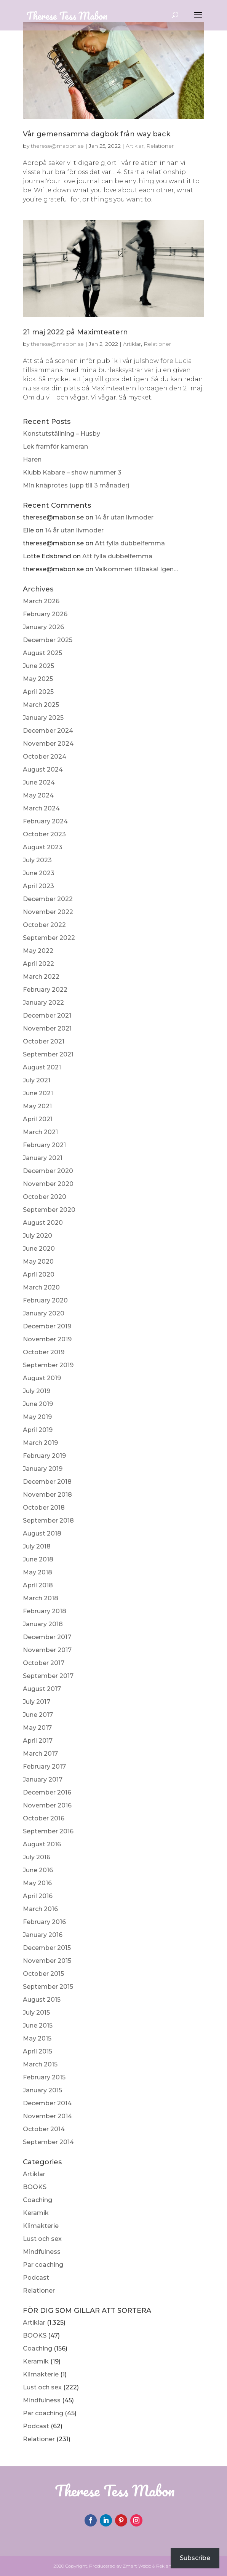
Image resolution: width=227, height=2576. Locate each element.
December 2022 (48, 899)
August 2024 (43, 769)
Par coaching (43, 2264)
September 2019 (48, 1365)
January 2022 (43, 1002)
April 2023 (38, 886)
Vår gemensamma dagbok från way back (96, 134)
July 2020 (37, 1235)
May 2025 (38, 678)
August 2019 (42, 1378)
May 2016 (37, 1883)
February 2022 (45, 989)
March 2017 (40, 1753)
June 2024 (39, 782)
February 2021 (44, 1145)
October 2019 (43, 1352)
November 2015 (47, 1960)
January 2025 (43, 717)
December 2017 (47, 1637)
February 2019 (44, 1455)
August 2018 (42, 1533)
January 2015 (42, 2090)
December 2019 (47, 1326)
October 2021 (43, 1041)
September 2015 (48, 1986)
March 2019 (40, 1442)
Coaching (37, 2200)
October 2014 (44, 2129)
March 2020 (41, 1287)
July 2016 (36, 1857)
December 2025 (47, 640)
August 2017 (42, 1688)
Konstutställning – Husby (61, 433)
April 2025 (38, 691)
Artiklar (34, 2174)
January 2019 (42, 1468)
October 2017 (43, 1663)
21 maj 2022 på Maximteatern (75, 332)
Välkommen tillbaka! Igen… (136, 569)
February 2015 (44, 2077)
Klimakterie (41, 2225)
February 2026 (45, 614)
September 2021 (48, 1054)
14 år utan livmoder (124, 517)
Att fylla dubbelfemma (130, 543)
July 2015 (36, 2012)
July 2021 (36, 1080)
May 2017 (37, 1727)
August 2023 (42, 847)
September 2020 (49, 1209)
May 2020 (38, 1261)
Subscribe (195, 2558)
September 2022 (49, 937)
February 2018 (44, 1611)
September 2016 (48, 1831)
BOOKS (34, 2187)
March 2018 (40, 1598)
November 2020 (48, 1183)
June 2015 (38, 2025)
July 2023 (37, 860)
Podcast (36, 2277)
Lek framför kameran (55, 446)
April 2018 (38, 1585)
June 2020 (39, 1248)
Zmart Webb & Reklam (148, 2566)
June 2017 (38, 1714)
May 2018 (37, 1572)
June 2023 (38, 873)
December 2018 (47, 1481)
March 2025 (41, 704)
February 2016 (44, 1922)
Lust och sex (42, 2238)
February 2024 (45, 821)
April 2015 (37, 2051)
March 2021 (40, 1132)
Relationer (39, 2290)
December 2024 (48, 730)
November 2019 (47, 1339)
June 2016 (38, 1870)
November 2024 (48, 743)
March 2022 (41, 976)
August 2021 (42, 1067)
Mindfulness (42, 2251)
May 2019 (37, 1417)
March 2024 (41, 808)
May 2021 (37, 1106)
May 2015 (37, 2038)
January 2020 (43, 1313)
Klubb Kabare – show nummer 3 (72, 472)
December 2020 (48, 1171)
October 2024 (44, 756)
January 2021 (42, 1158)
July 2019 (36, 1391)
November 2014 (47, 2116)
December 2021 (47, 1015)
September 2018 (48, 1520)
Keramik (36, 2212)
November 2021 (47, 1028)
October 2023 (44, 834)
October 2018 (44, 1507)
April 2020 (38, 1274)
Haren (32, 459)
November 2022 (48, 912)
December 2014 (47, 2103)
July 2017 (36, 1701)
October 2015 (43, 1973)
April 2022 (38, 963)
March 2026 (41, 601)
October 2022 (44, 924)
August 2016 (42, 1844)
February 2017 (44, 1766)
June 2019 (38, 1404)
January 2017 (42, 1779)
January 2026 (43, 627)
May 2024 (38, 795)
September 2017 (48, 1676)
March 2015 (40, 2064)
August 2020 (43, 1222)
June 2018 (38, 1559)
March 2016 (40, 1909)
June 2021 (38, 1093)
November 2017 (47, 1650)
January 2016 (42, 1934)
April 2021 (38, 1119)
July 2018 (37, 1546)
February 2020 (45, 1300)
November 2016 (47, 1805)
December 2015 (47, 1947)
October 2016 (43, 1818)
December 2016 (47, 1792)
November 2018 (47, 1494)
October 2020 (44, 1196)
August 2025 (42, 653)
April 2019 (38, 1429)
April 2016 (38, 1896)
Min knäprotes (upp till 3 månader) (76, 485)
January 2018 (43, 1624)
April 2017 (38, 1740)
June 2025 (38, 666)
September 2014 (48, 2142)
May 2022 (38, 950)
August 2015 (42, 1999)
